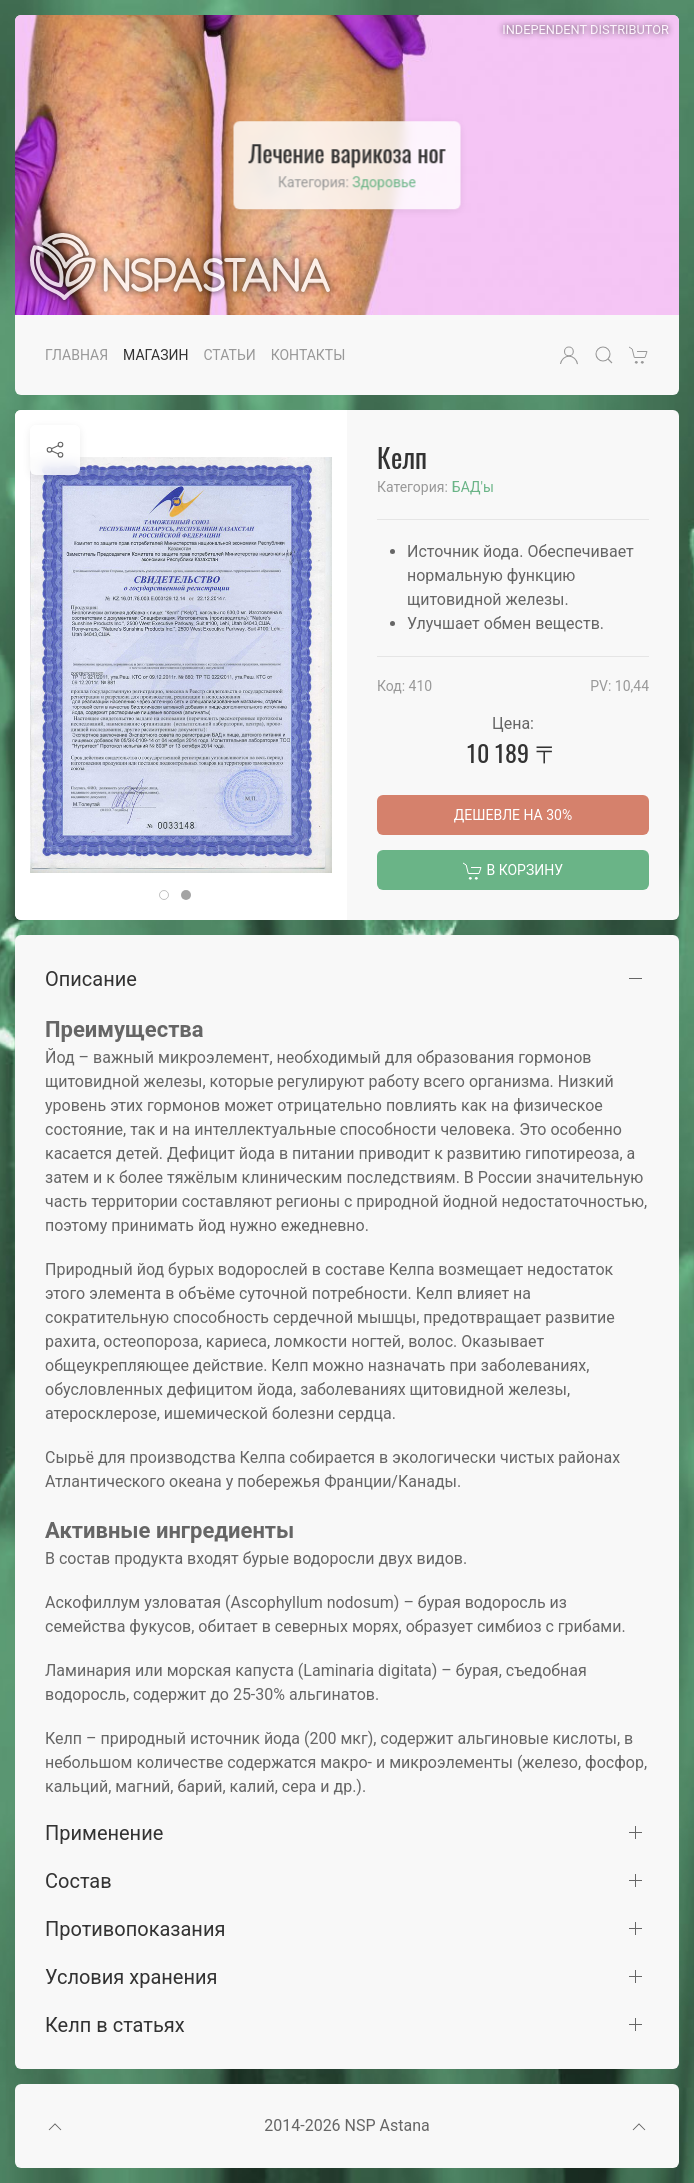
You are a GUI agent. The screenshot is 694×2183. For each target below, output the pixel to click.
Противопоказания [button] (135, 1929)
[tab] (164, 895)
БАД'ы (473, 487)
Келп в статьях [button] (115, 2025)
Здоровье (384, 182)
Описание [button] (91, 979)
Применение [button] (104, 1833)
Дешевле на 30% (513, 815)
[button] (569, 355)
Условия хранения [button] (131, 1977)
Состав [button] (78, 1881)
